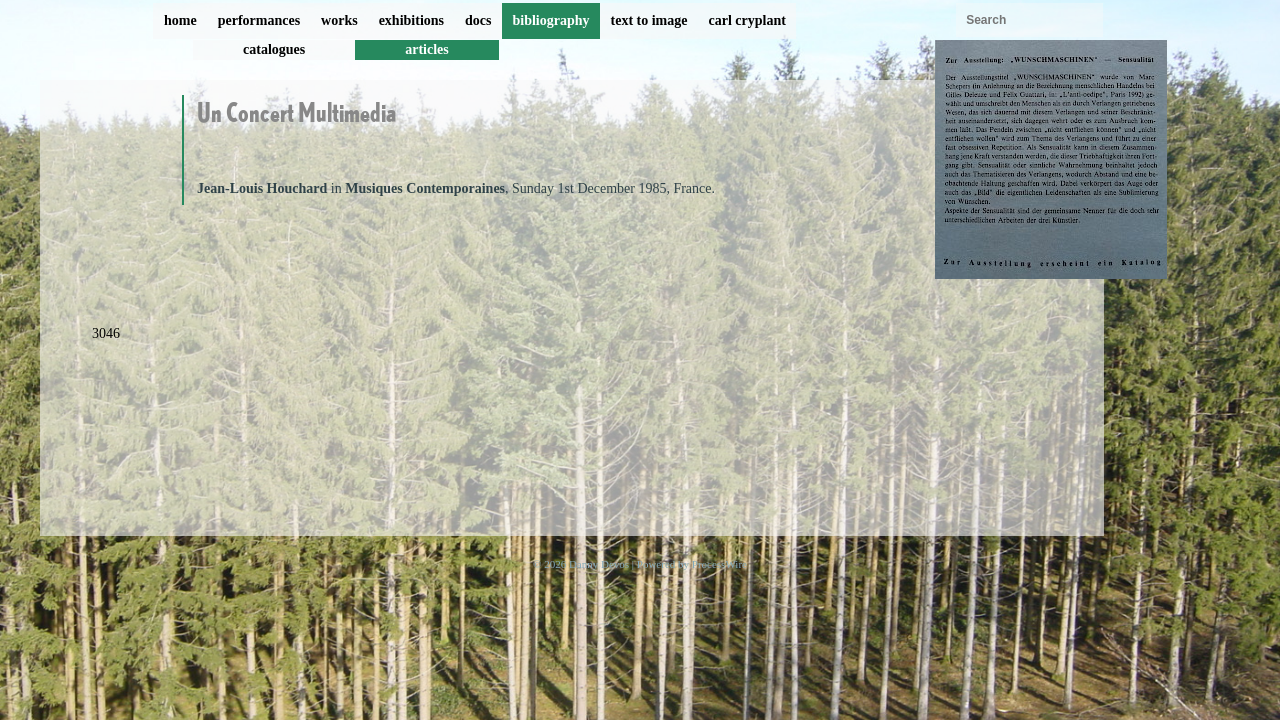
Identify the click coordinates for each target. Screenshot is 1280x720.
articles (427, 49)
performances (259, 20)
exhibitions (411, 20)
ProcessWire (719, 564)
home (180, 20)
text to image (649, 20)
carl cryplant (746, 20)
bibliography (550, 20)
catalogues (274, 49)
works (339, 20)
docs (478, 20)
